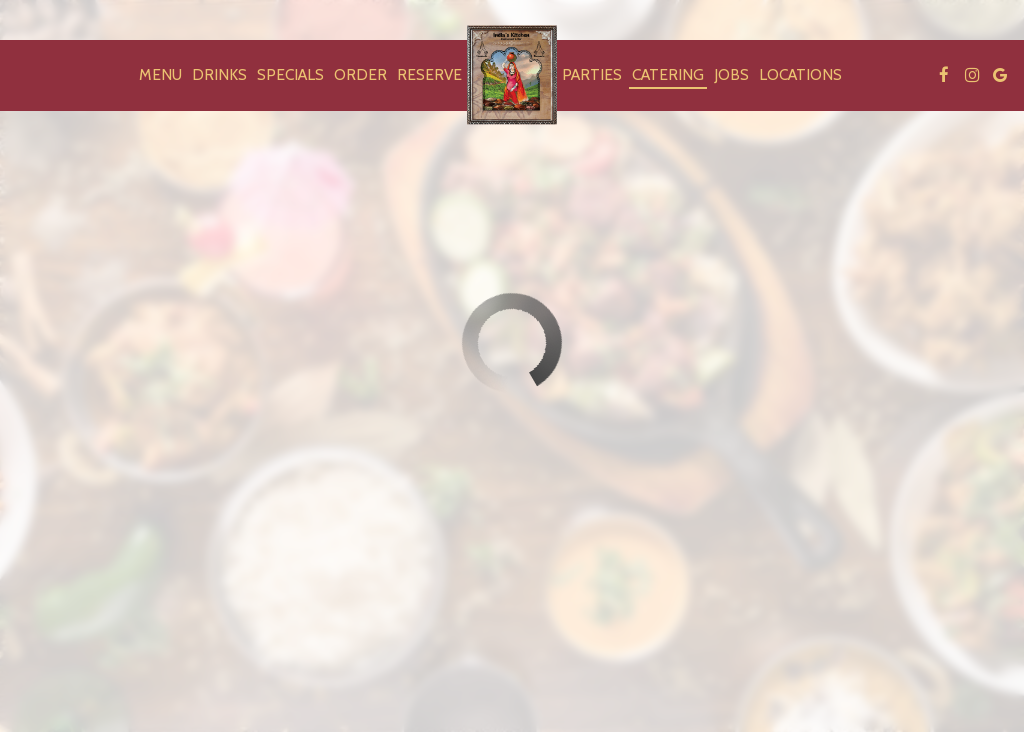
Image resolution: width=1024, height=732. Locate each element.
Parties (592, 74)
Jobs (731, 74)
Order (360, 74)
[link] (512, 74)
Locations (800, 74)
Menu (160, 74)
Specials (290, 74)
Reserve (429, 74)
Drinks (219, 74)
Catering (668, 74)
